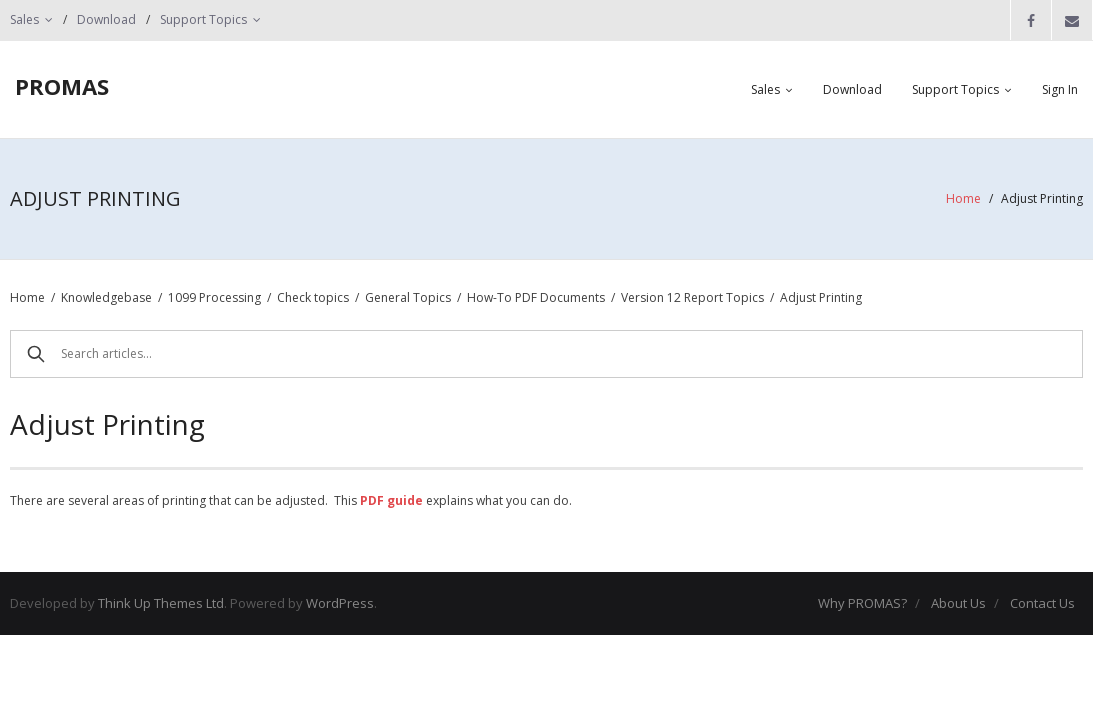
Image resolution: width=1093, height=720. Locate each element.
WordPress (340, 603)
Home (963, 198)
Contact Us (1042, 603)
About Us (958, 603)
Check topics (313, 297)
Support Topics (203, 19)
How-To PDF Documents (536, 297)
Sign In (1060, 89)
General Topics (408, 297)
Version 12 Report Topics (692, 297)
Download (106, 19)
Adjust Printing (821, 297)
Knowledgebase (106, 297)
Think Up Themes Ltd (161, 603)
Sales (24, 19)
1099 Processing (214, 297)
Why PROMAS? (862, 603)
